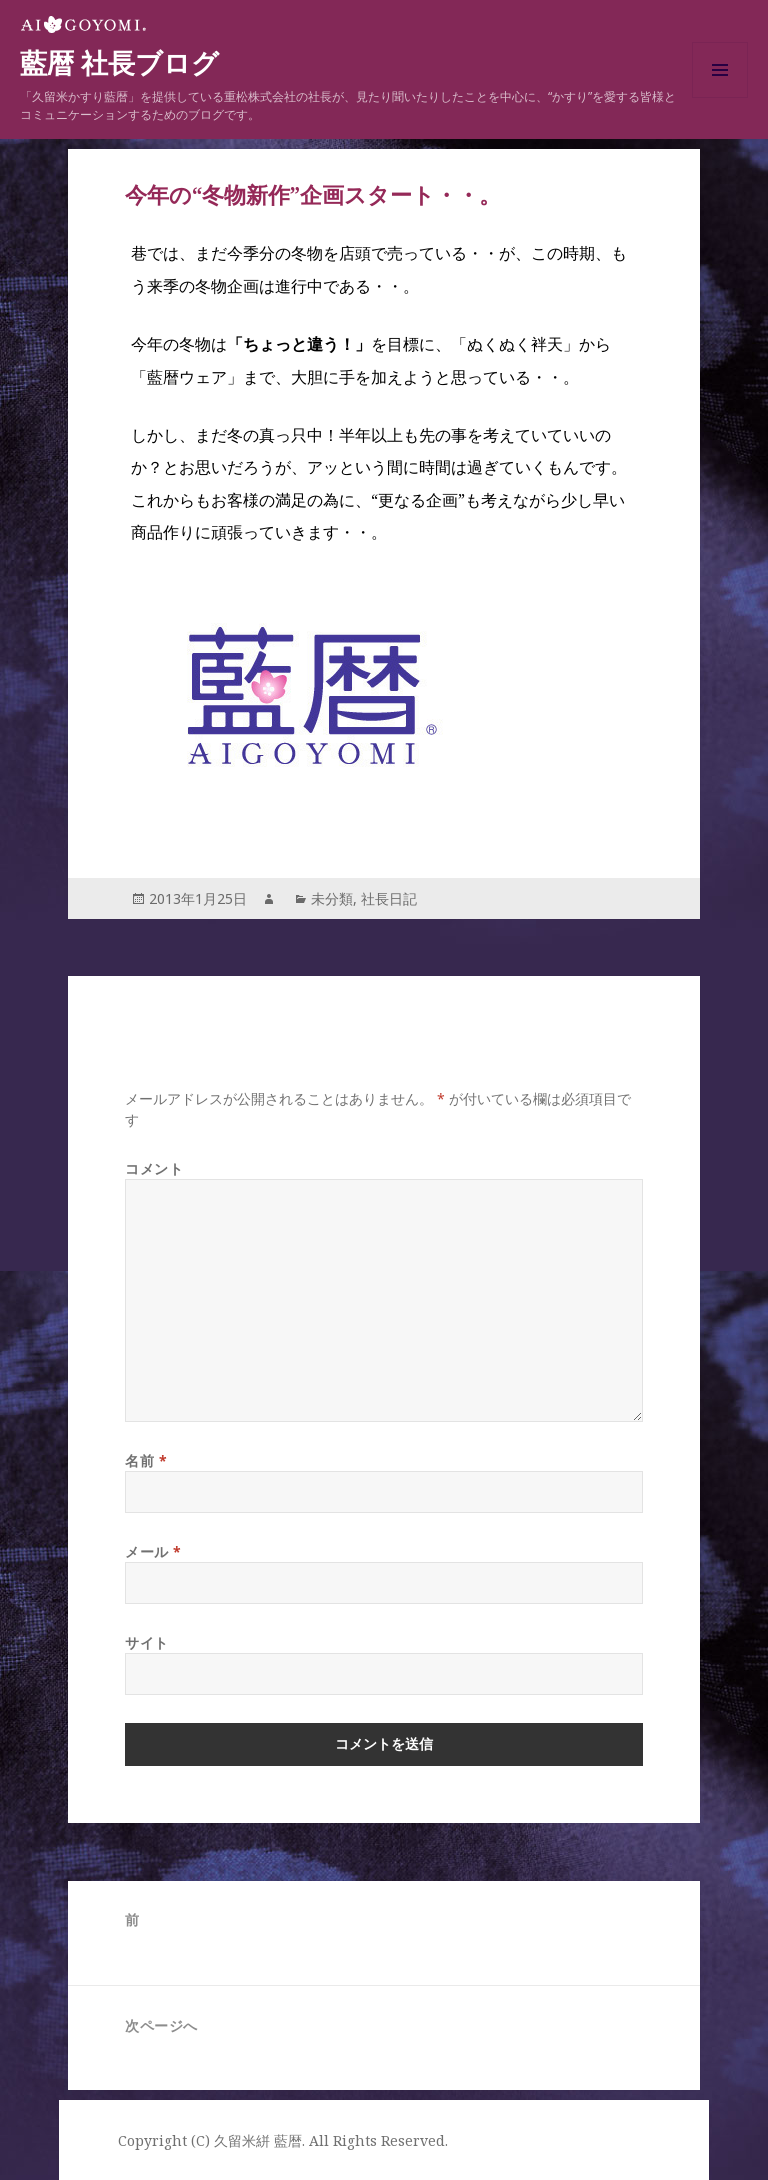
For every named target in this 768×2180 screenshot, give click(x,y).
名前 (146, 1460)
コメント (154, 1168)
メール (153, 1551)
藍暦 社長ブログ (119, 64)
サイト (147, 1642)
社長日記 (389, 898)
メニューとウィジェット (720, 97)
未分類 (332, 898)
